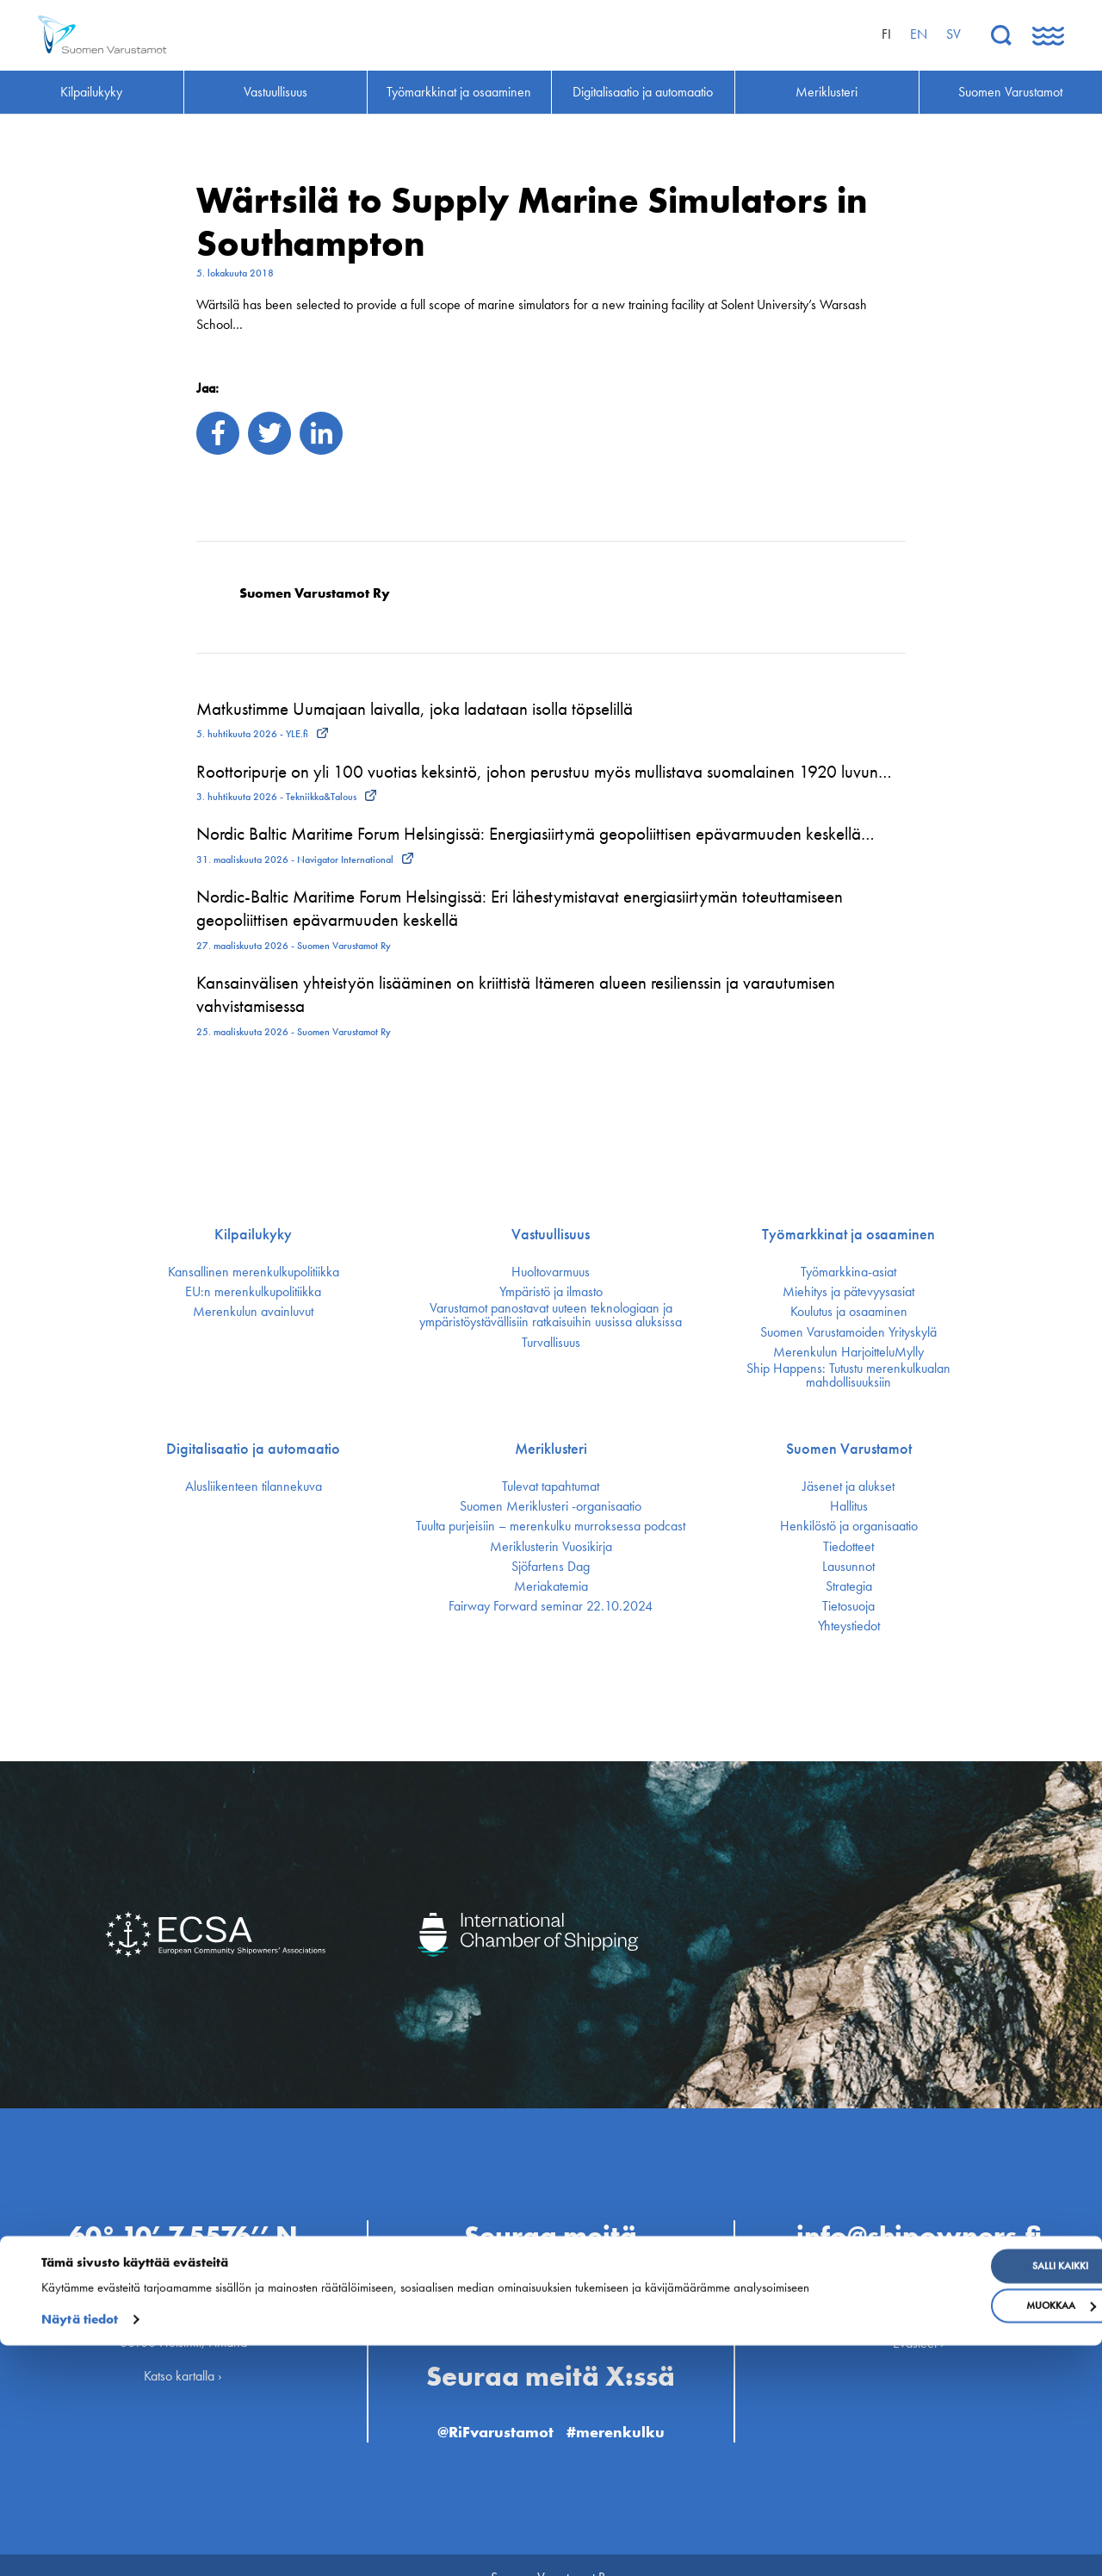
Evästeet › (918, 2317)
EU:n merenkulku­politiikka (253, 1292)
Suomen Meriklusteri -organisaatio (550, 1506)
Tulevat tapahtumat (550, 1486)
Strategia (849, 1586)
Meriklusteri (551, 1448)
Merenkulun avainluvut (253, 1312)
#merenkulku (628, 2405)
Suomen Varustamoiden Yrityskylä (848, 1332)
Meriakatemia (551, 1586)
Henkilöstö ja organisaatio (849, 1526)
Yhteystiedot (849, 1626)
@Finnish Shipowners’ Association (551, 2297)
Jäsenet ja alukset (848, 1486)
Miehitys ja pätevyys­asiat (848, 1292)
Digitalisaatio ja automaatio (253, 1448)
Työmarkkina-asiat (848, 1272)
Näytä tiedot (79, 2550)
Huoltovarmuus (550, 1272)
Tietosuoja (848, 1606)
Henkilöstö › (918, 2284)
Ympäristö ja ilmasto (551, 1292)
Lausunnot (848, 1567)
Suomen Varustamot (849, 1448)
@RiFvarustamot (486, 2405)
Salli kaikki (962, 2497)
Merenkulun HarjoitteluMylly (848, 1352)
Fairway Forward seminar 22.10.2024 (551, 1606)
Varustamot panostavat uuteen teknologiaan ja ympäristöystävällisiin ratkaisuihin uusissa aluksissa (550, 1315)
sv (953, 34)
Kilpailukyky (253, 1234)
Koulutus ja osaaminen (848, 1312)
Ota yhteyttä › (918, 2264)
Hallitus (849, 1506)
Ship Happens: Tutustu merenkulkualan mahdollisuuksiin (848, 1375)
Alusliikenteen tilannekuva (253, 1486)
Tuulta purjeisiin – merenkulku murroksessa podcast (550, 1526)
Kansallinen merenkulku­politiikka (253, 1272)
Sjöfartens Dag (550, 1567)
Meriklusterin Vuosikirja (551, 1547)
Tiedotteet (848, 1547)
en (918, 34)
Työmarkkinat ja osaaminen (848, 1234)
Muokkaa (962, 2536)
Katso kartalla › (183, 2351)
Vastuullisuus (550, 1234)
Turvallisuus (551, 1343)
